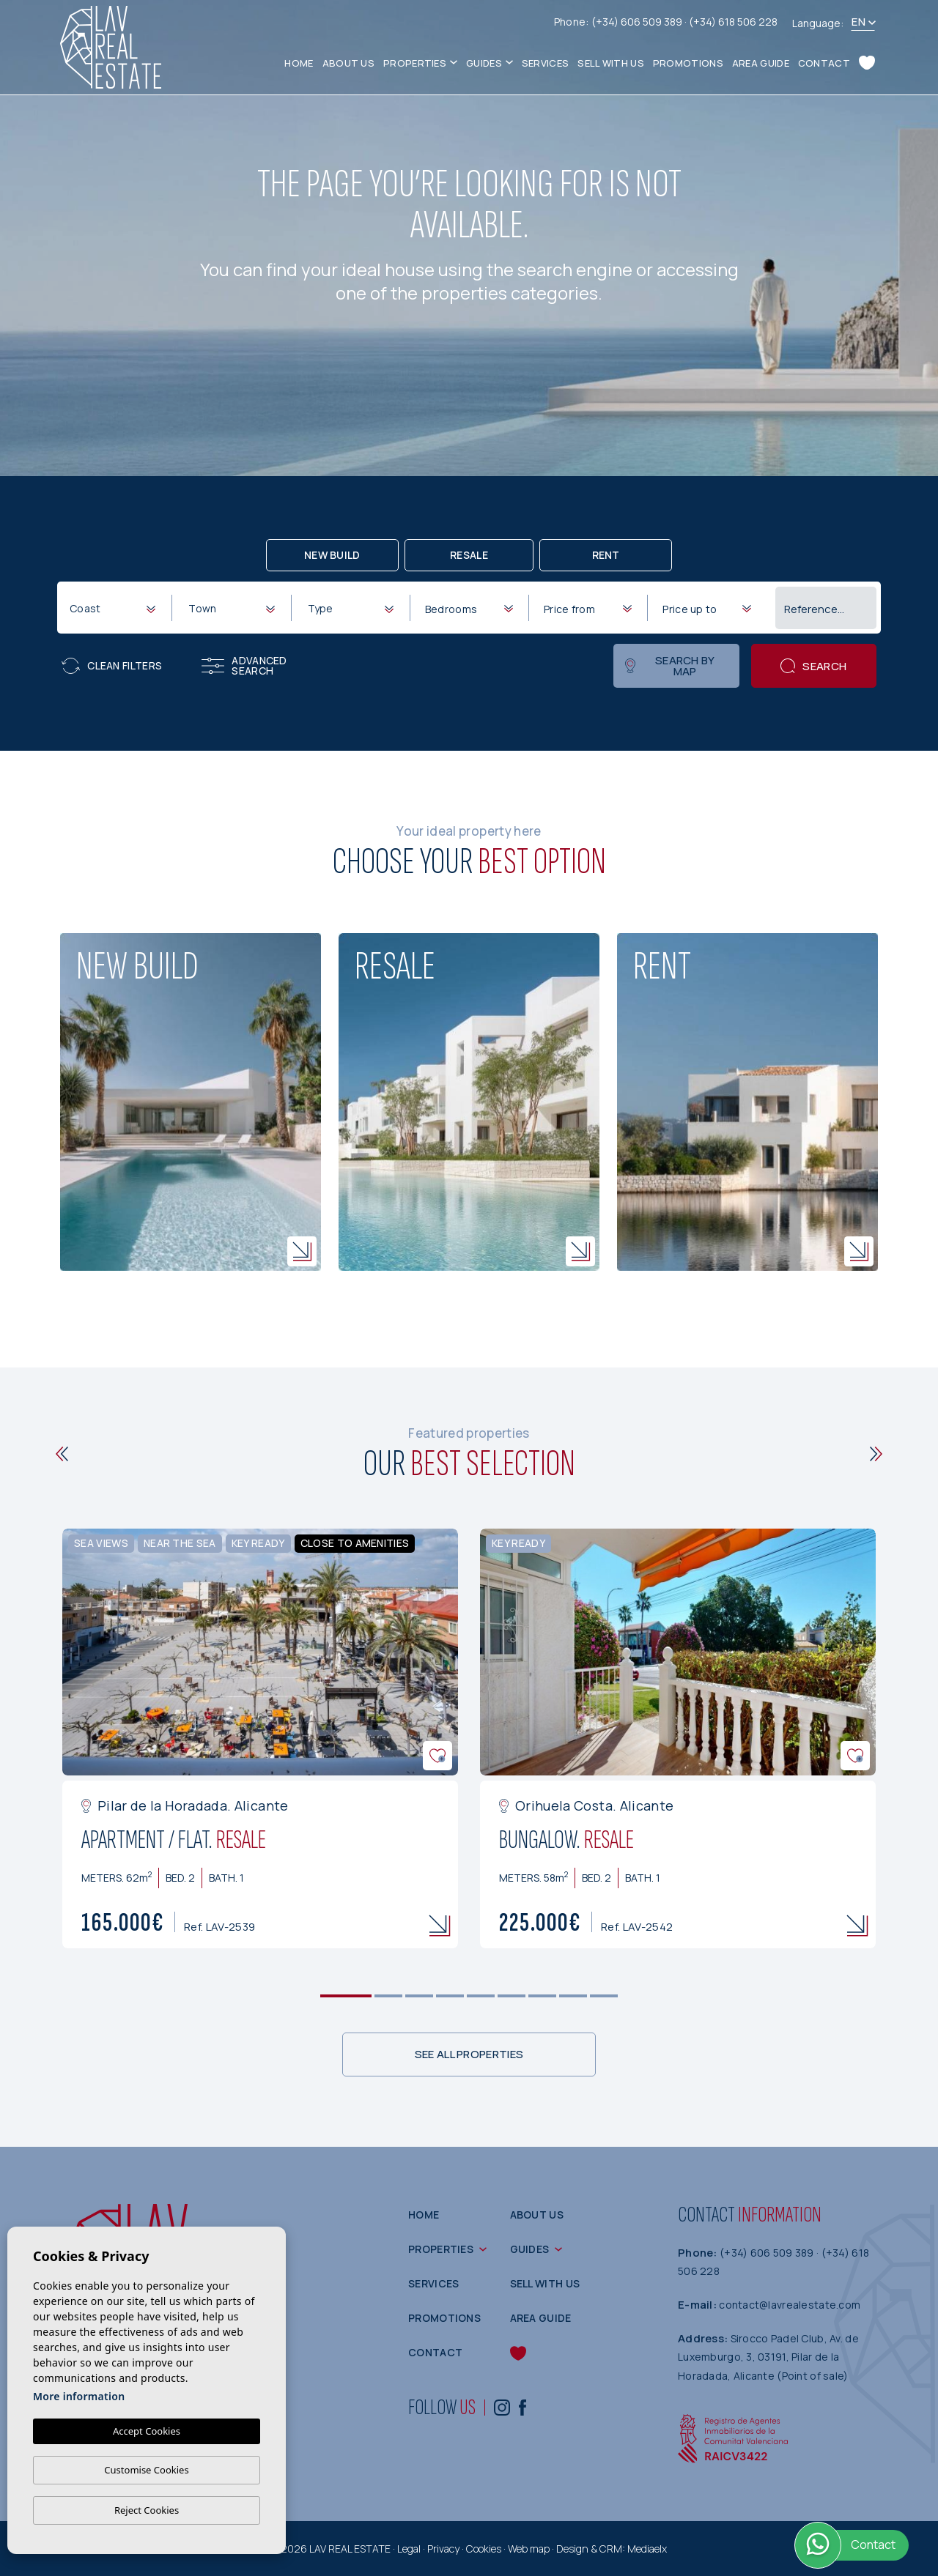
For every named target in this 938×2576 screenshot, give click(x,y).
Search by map (669, 666)
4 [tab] (450, 1995)
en (858, 21)
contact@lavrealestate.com (789, 2305)
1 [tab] (346, 1995)
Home (298, 63)
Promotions (688, 63)
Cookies (483, 2548)
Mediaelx (647, 2548)
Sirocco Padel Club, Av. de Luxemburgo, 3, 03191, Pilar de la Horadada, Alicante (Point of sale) (768, 2357)
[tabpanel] (260, 1738)
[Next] (876, 1454)
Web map (529, 2548)
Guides (484, 63)
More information (79, 2396)
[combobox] (112, 607)
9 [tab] (604, 1995)
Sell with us (610, 63)
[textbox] (115, 608)
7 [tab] (542, 1995)
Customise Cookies (146, 2469)
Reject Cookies (146, 2510)
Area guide (760, 63)
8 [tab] (573, 1995)
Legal (409, 2548)
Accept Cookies (146, 2431)
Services (545, 63)
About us (348, 63)
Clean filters (112, 666)
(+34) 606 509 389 (637, 22)
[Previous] (62, 1454)
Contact (824, 63)
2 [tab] (388, 1995)
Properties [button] (414, 63)
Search (813, 666)
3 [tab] (419, 1995)
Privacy (443, 2548)
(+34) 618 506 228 (733, 22)
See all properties (469, 2054)
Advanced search (244, 665)
